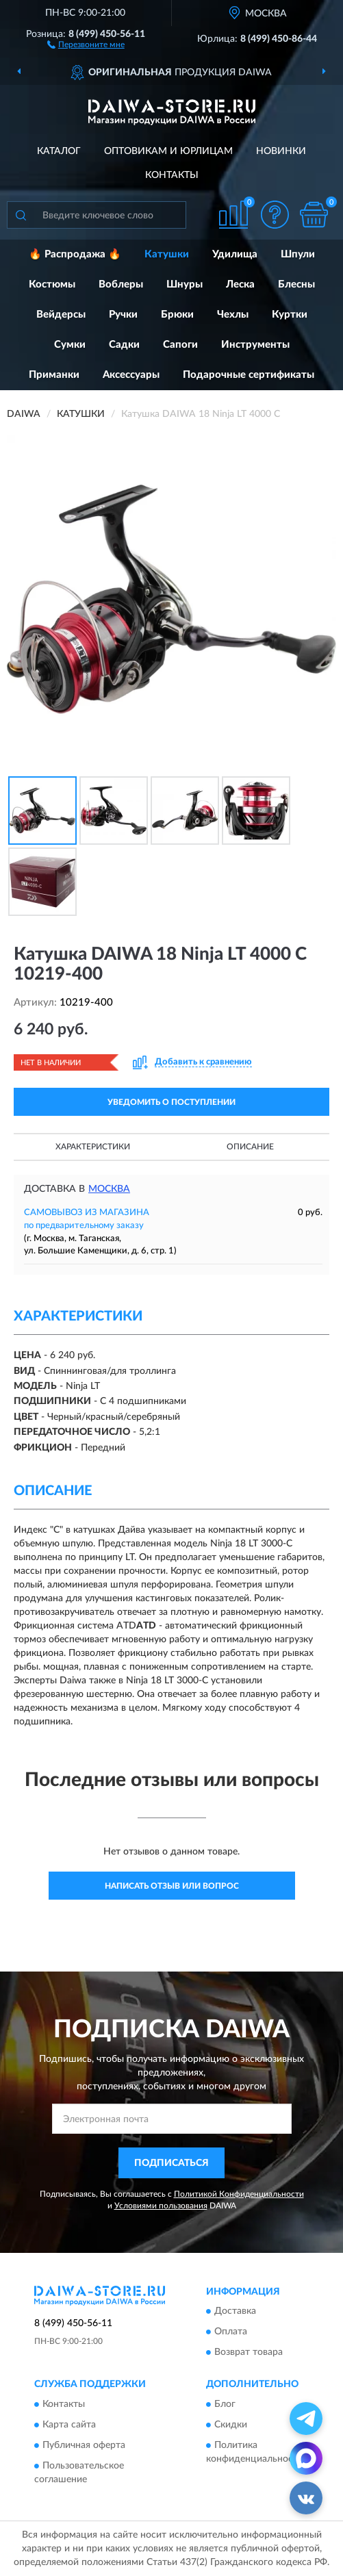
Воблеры (121, 284)
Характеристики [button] (92, 1147)
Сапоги (180, 345)
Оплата (230, 2332)
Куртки (289, 314)
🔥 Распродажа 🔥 (75, 254)
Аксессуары (131, 375)
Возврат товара (248, 2353)
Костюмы (52, 284)
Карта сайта (69, 2425)
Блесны (296, 284)
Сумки (70, 345)
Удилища (234, 254)
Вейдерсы (61, 314)
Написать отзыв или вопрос (172, 1886)
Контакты (172, 175)
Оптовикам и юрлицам (168, 151)
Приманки (54, 375)
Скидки (230, 2425)
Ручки (123, 314)
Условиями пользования (160, 2206)
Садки (124, 345)
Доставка (235, 2312)
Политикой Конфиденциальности (239, 2194)
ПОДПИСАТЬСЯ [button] (171, 2163)
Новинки (281, 151)
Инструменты (255, 345)
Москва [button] (109, 1189)
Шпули (298, 254)
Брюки (177, 314)
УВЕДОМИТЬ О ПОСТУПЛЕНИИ (171, 1102)
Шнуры (184, 284)
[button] (86, 44)
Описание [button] (250, 1147)
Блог (225, 2404)
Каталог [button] (59, 151)
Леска (240, 284)
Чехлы (233, 314)
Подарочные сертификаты (248, 375)
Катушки (166, 254)
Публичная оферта (83, 2445)
